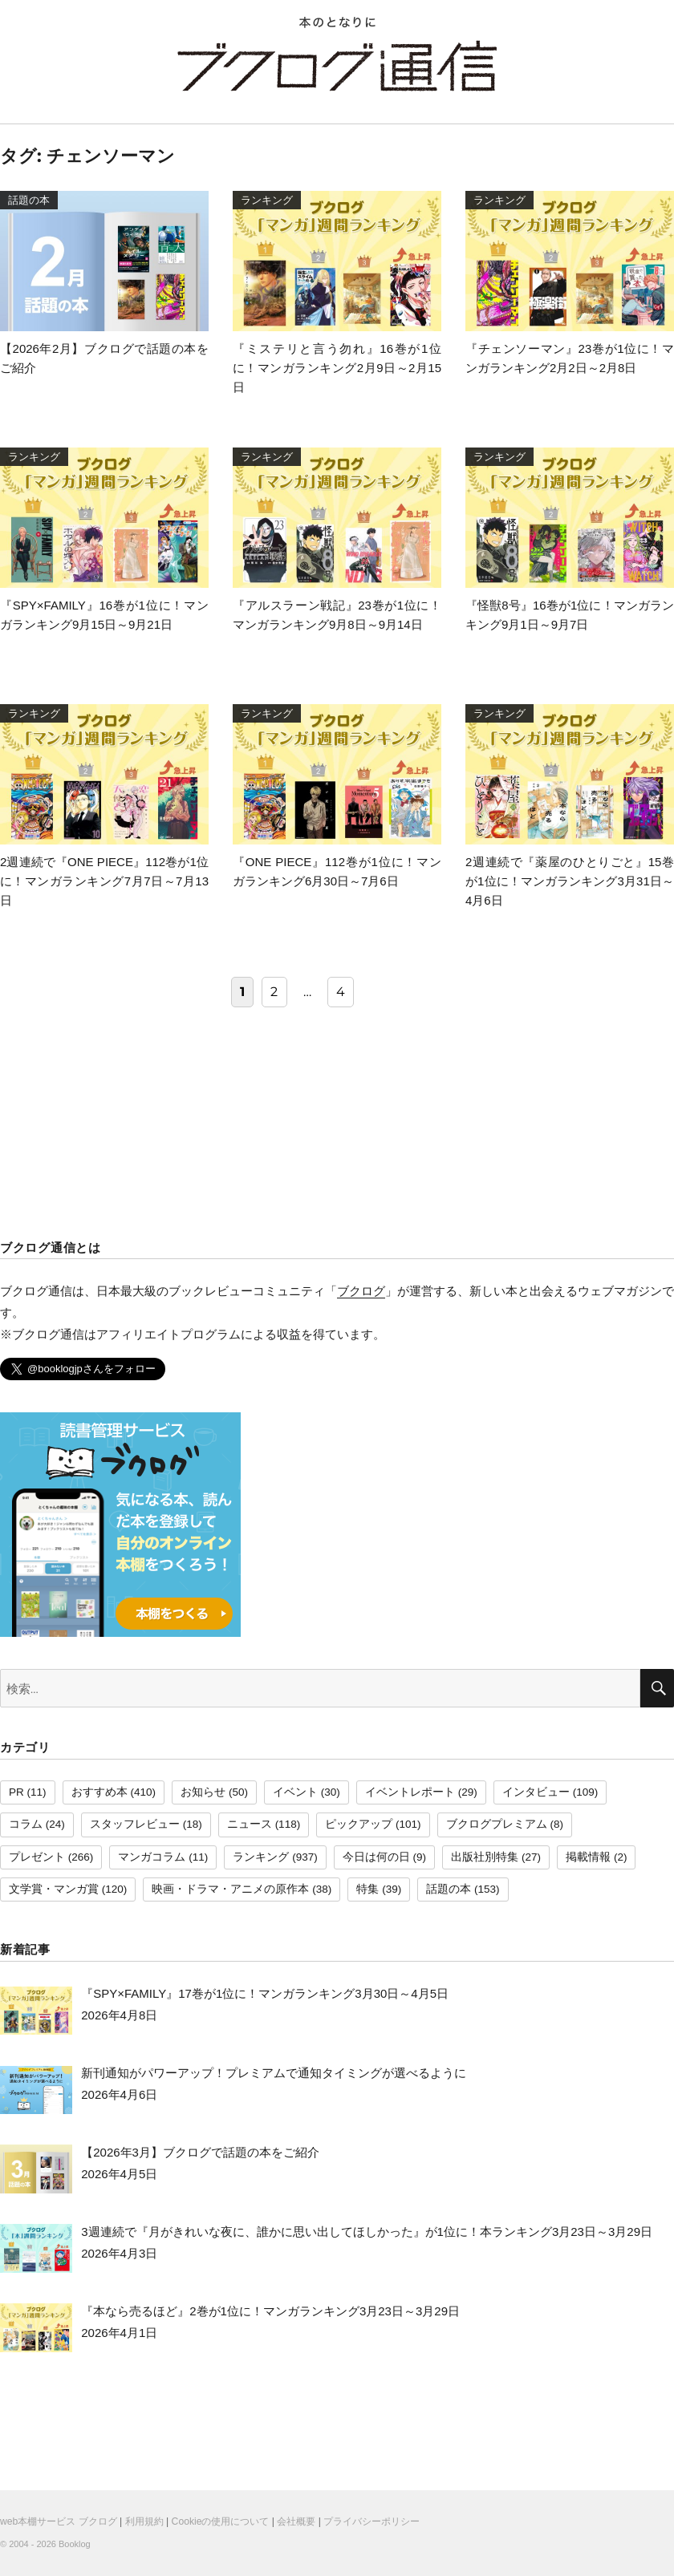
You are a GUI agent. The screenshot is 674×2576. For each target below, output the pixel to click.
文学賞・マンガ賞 (54, 1889)
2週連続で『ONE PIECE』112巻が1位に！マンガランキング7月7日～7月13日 (104, 881)
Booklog (75, 2544)
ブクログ (361, 1291)
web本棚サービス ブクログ (58, 2521)
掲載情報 (588, 1857)
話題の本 (448, 1889)
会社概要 (296, 2521)
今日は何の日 (376, 1857)
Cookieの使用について (221, 2521)
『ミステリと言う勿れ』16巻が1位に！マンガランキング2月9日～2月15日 (337, 368)
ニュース (249, 1824)
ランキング (261, 1857)
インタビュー (536, 1792)
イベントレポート (410, 1792)
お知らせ (203, 1792)
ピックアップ (358, 1824)
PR (16, 1792)
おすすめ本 (99, 1792)
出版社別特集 (484, 1857)
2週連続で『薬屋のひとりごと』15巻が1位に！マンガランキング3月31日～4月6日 (569, 881)
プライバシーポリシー (371, 2521)
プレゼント (37, 1857)
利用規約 (144, 2521)
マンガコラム (151, 1857)
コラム (26, 1824)
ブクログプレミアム (496, 1824)
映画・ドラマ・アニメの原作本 (230, 1889)
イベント (295, 1792)
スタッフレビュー (135, 1824)
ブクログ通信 (337, 65)
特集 (367, 1889)
